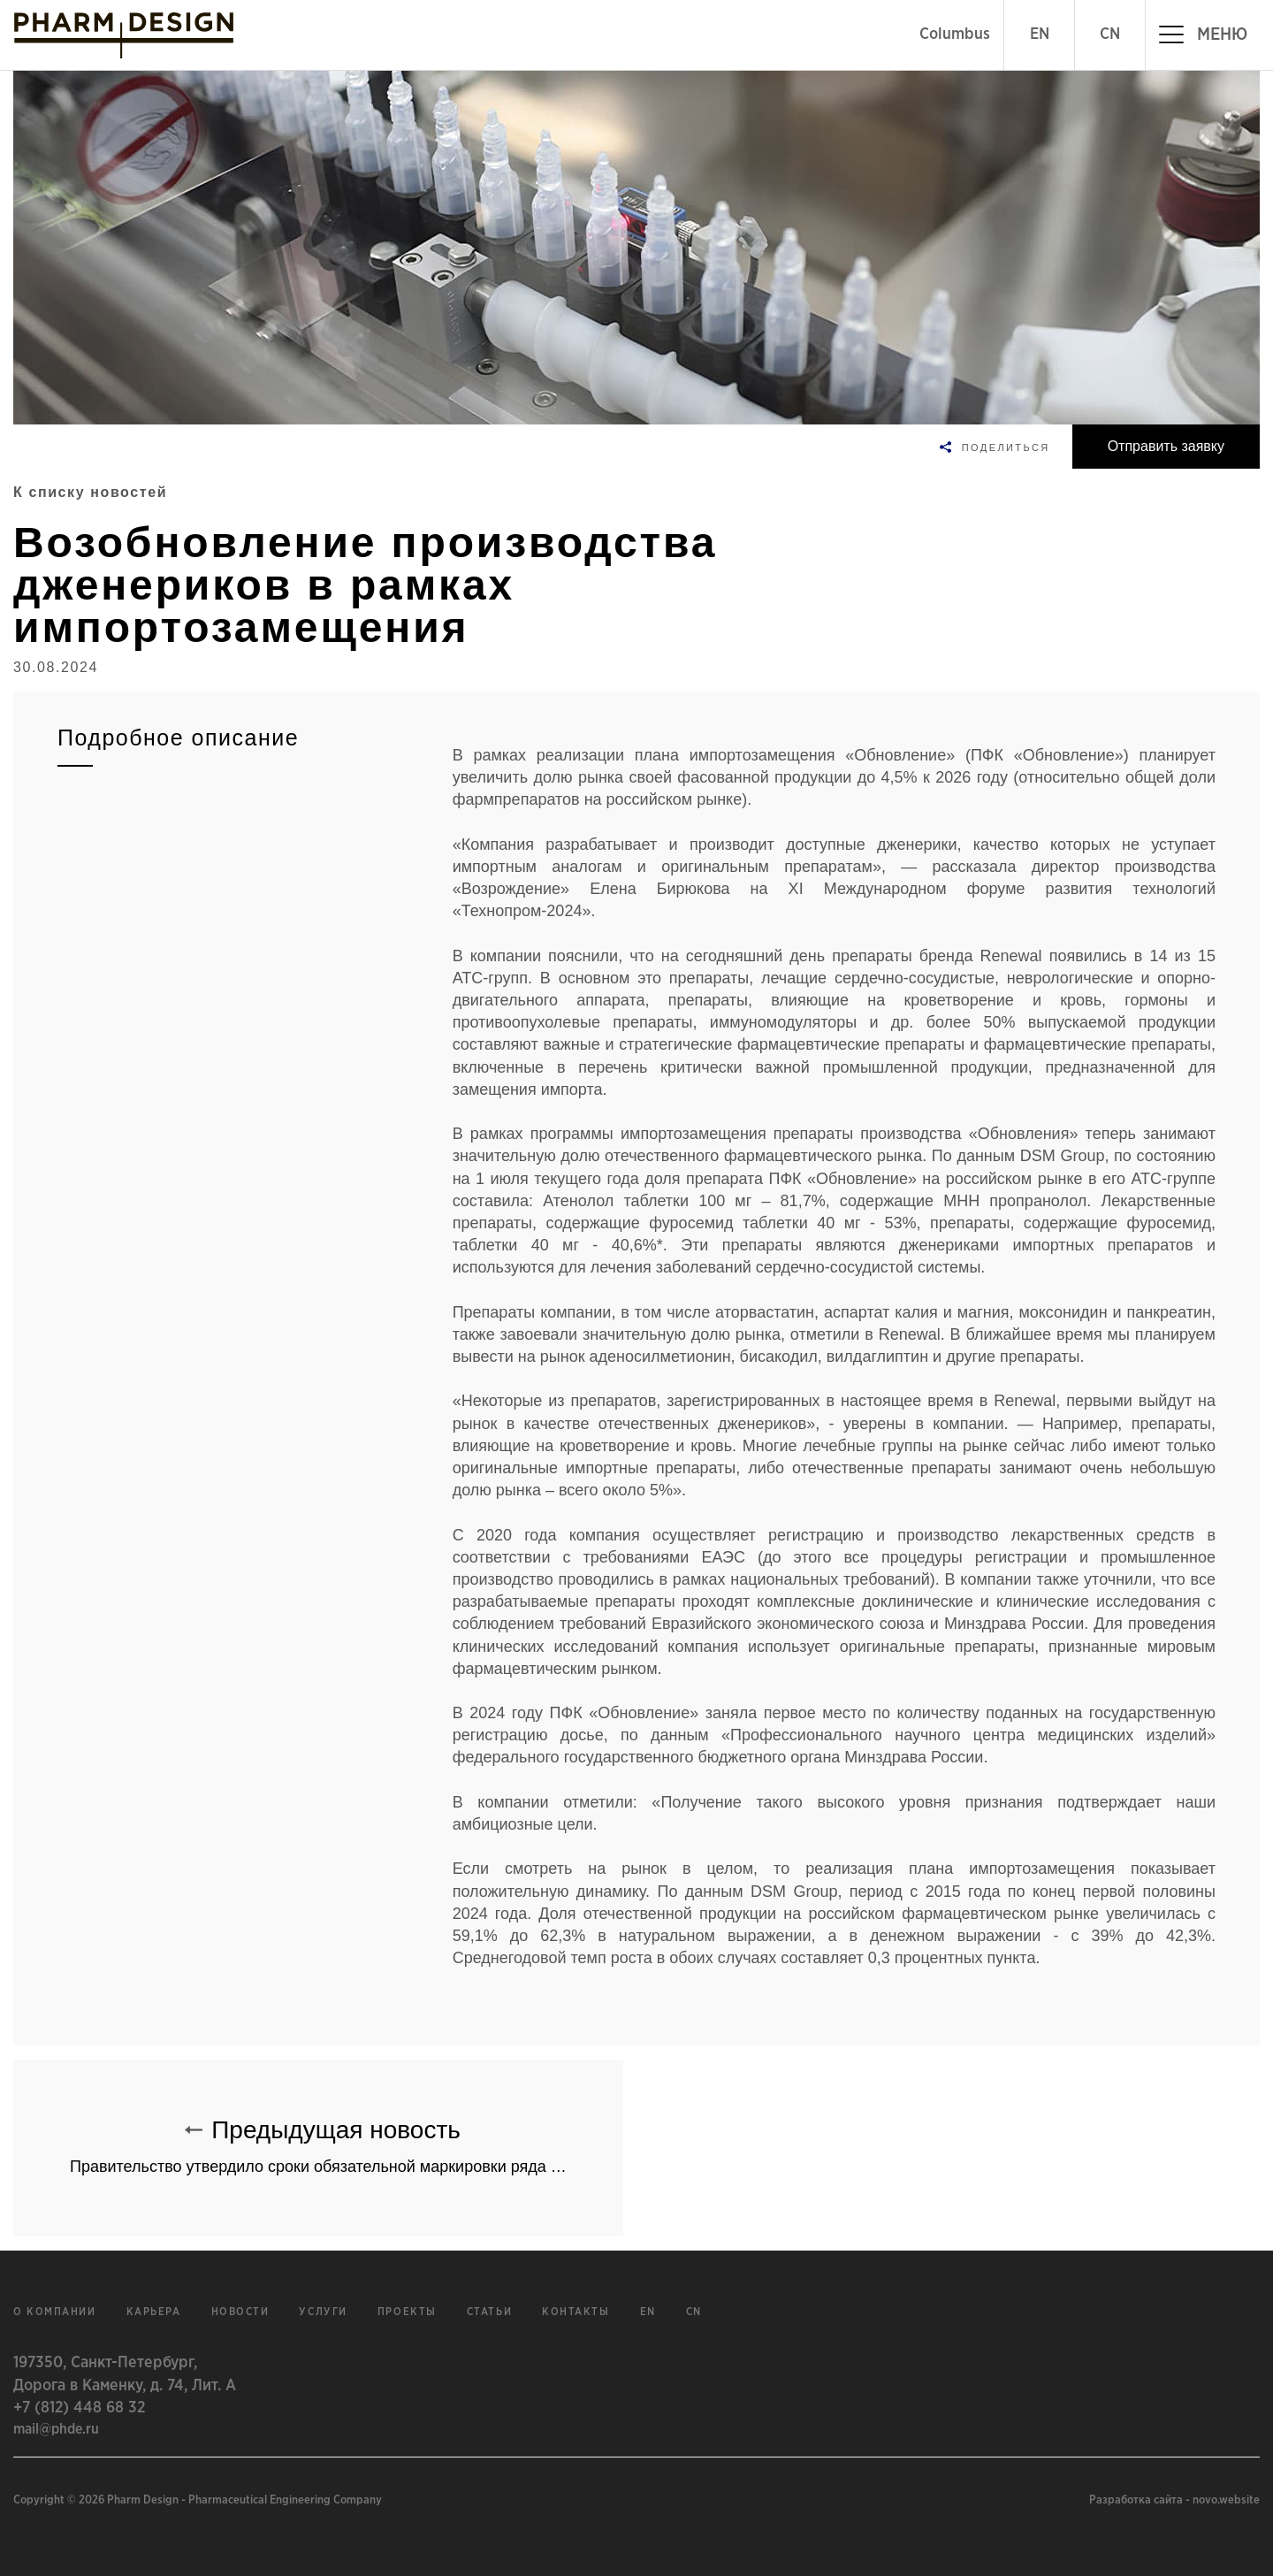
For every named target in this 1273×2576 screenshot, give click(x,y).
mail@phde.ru (56, 2429)
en (648, 2312)
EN (1039, 34)
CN (1110, 34)
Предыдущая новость (346, 2138)
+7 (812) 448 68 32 (79, 2408)
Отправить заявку (1166, 446)
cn (694, 2312)
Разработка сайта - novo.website (1174, 2500)
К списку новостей (90, 492)
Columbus (954, 34)
